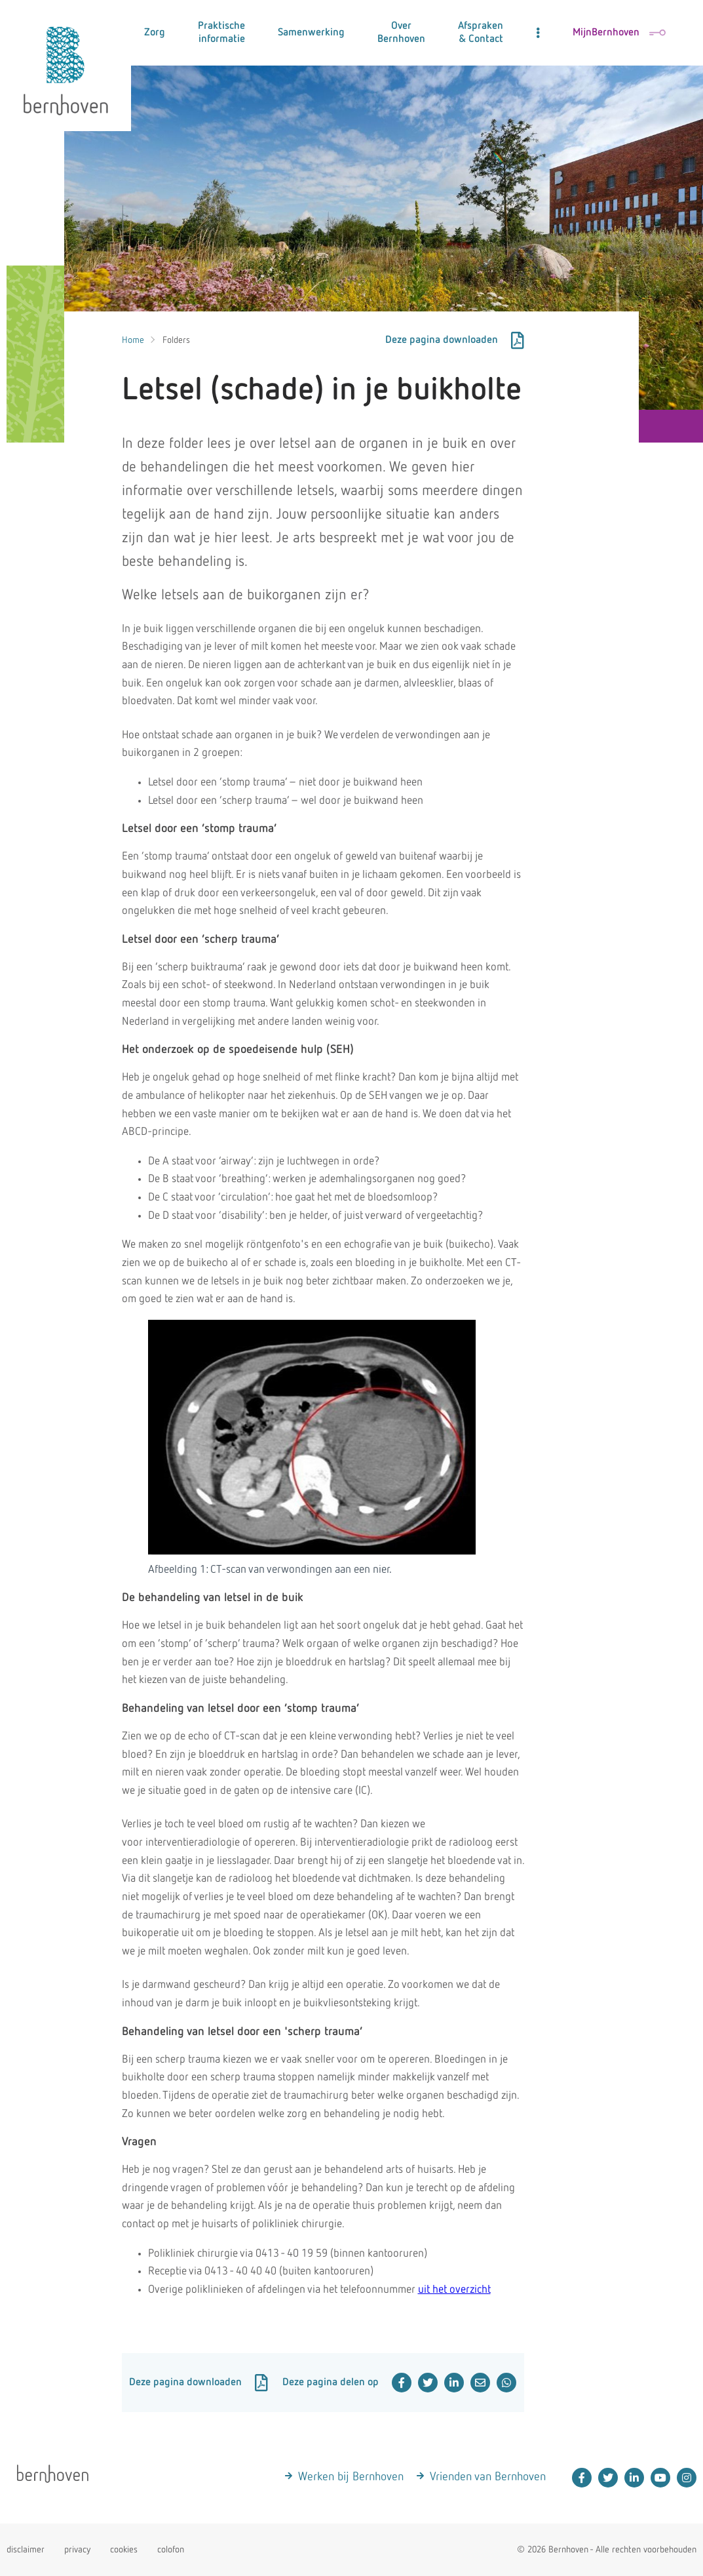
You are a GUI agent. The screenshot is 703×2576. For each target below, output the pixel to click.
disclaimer (26, 2549)
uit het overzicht (454, 2289)
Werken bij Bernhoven (351, 2477)
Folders (176, 340)
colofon (170, 2549)
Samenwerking (311, 33)
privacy (77, 2549)
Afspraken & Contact (480, 33)
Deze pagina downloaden (454, 340)
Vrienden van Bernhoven (488, 2477)
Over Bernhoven (401, 33)
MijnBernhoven (619, 33)
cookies (124, 2549)
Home (133, 340)
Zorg (154, 33)
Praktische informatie (221, 33)
